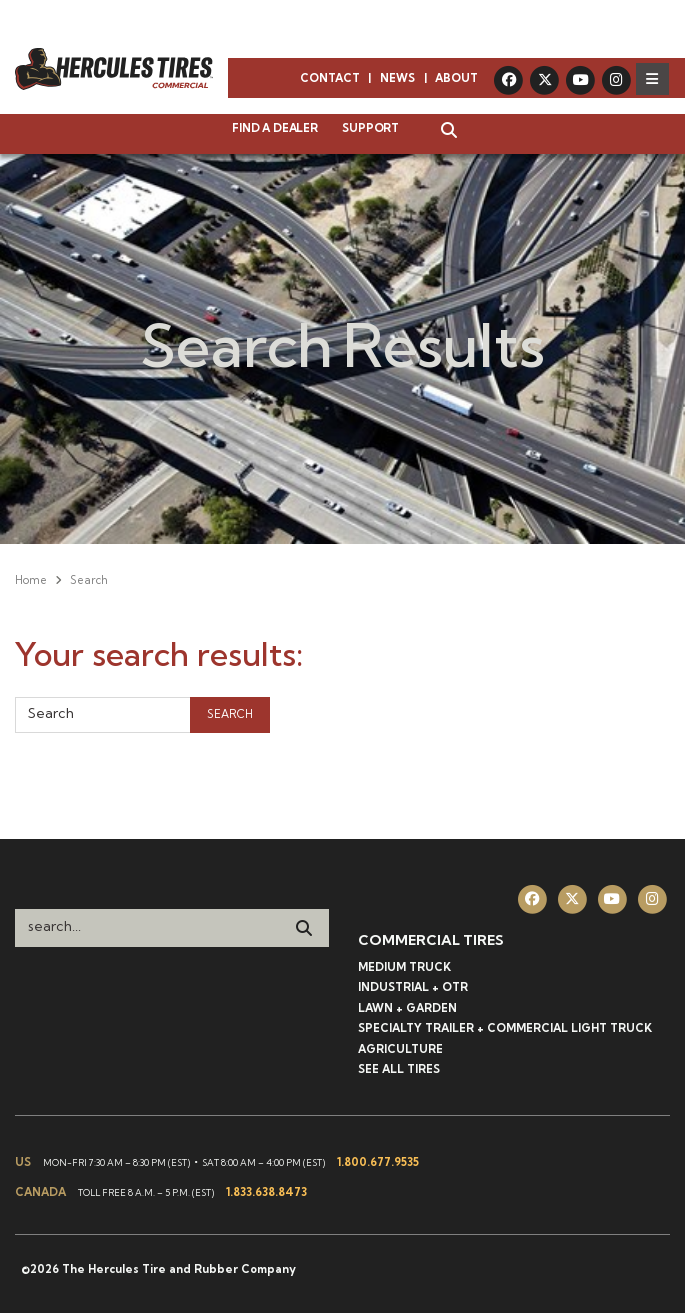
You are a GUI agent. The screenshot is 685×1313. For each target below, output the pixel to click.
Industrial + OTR (413, 987)
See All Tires (399, 1069)
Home (31, 580)
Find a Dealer (274, 128)
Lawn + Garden (407, 1008)
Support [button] (370, 128)
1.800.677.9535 (378, 1162)
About (456, 78)
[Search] (304, 928)
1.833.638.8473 (266, 1192)
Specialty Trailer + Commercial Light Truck (505, 1028)
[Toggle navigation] (652, 79)
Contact (330, 78)
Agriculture (400, 1049)
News (397, 78)
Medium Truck (404, 967)
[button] (439, 132)
